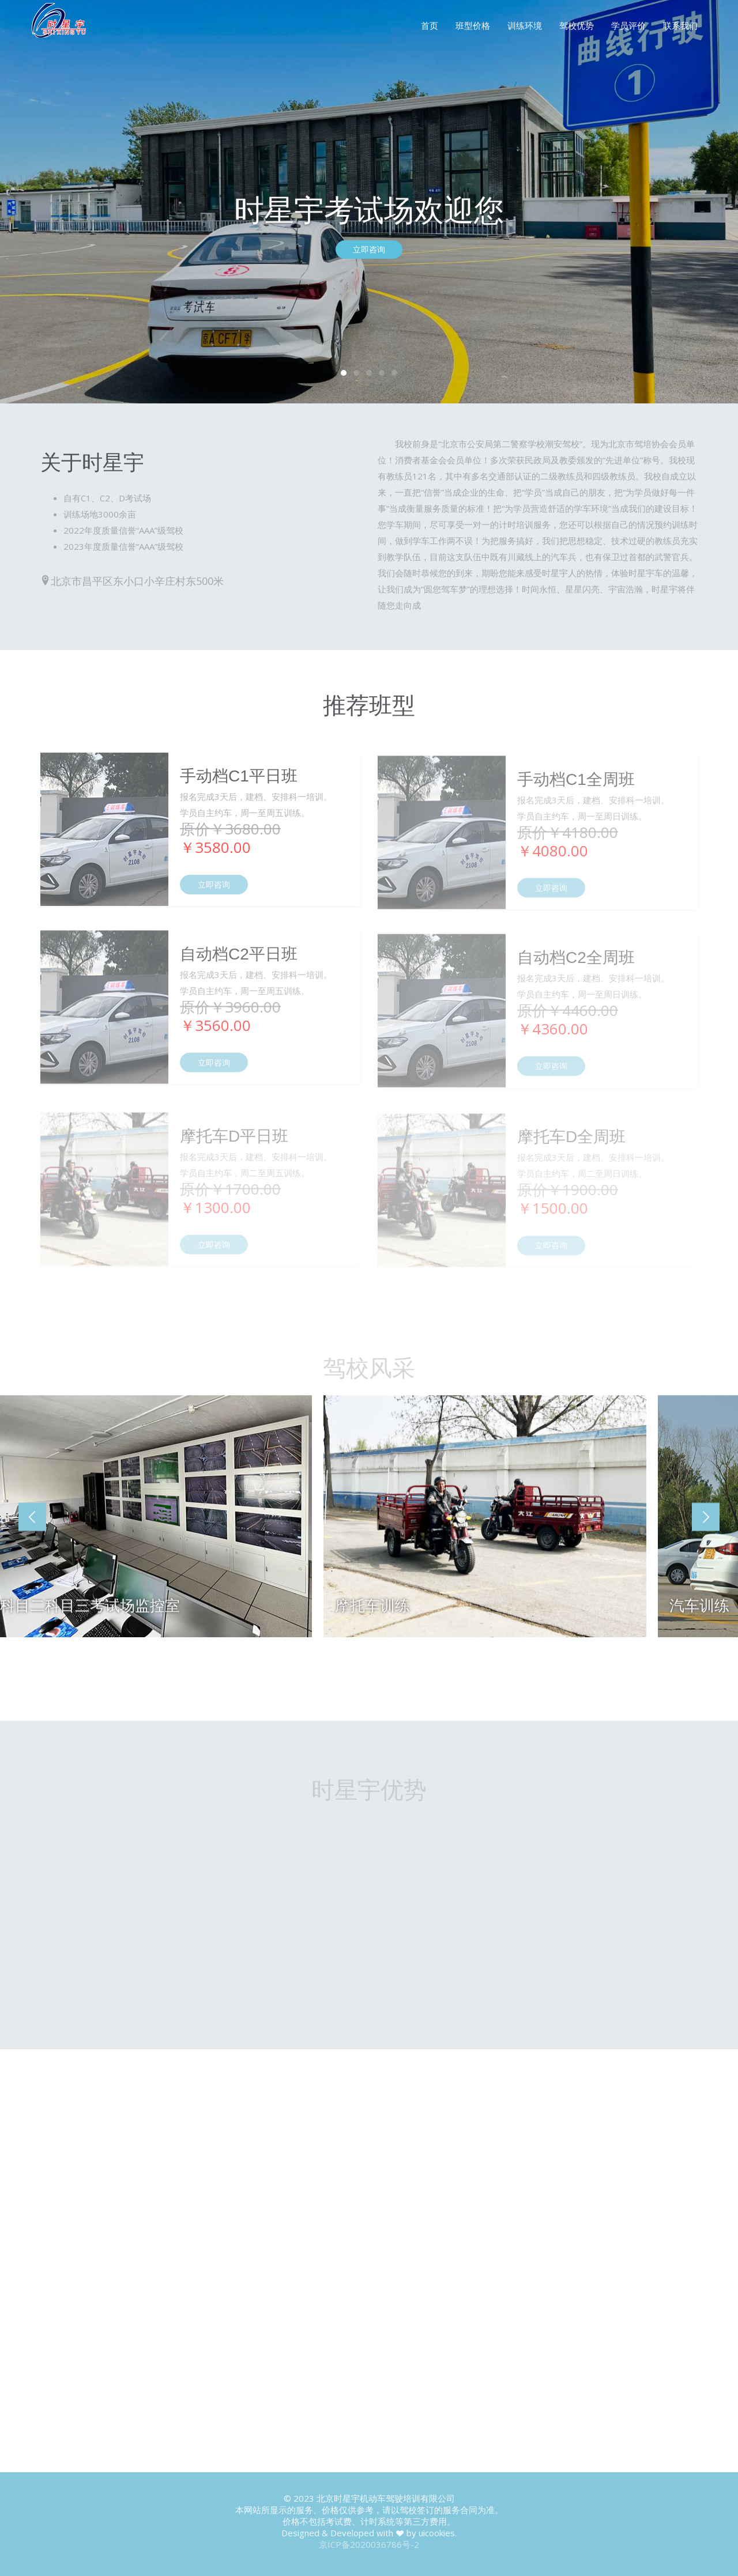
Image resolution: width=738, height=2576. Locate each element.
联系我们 (680, 25)
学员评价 (628, 25)
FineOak (65, 24)
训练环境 (524, 25)
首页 (429, 25)
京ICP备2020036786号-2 (369, 2544)
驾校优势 (576, 25)
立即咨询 (369, 250)
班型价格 (472, 25)
